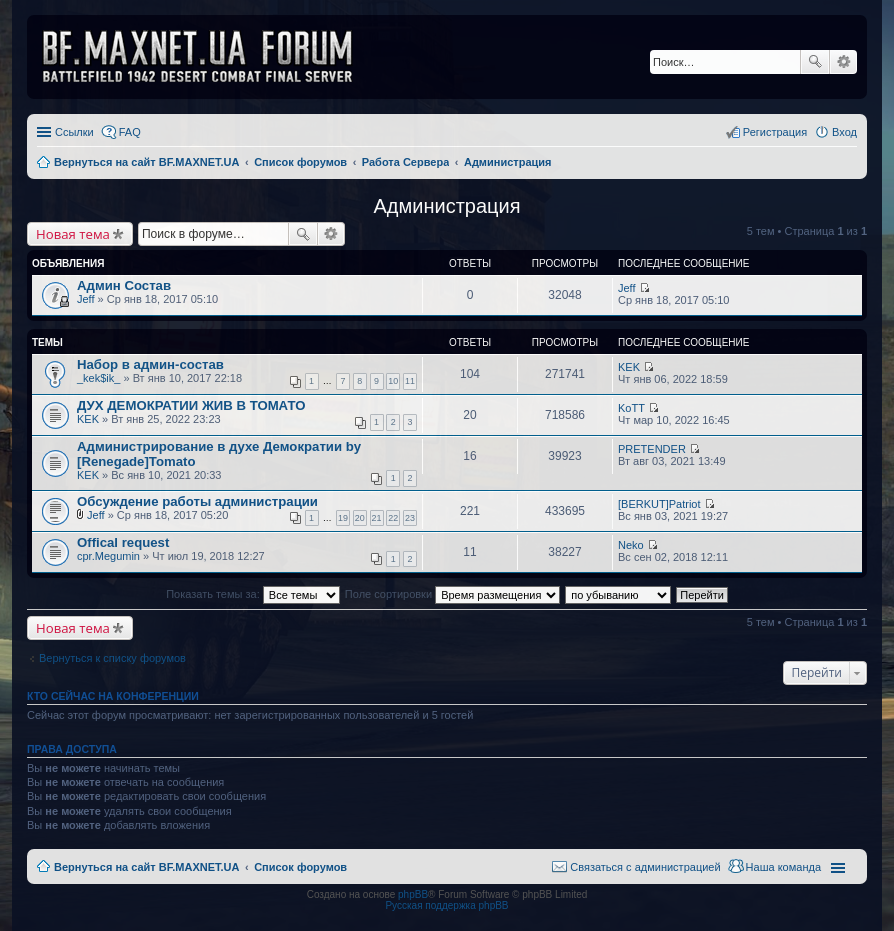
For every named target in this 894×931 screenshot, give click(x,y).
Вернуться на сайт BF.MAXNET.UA (146, 867)
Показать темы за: (253, 594)
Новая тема (73, 234)
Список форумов (300, 867)
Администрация (446, 206)
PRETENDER (652, 449)
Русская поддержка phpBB (446, 905)
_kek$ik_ (98, 378)
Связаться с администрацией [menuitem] (645, 867)
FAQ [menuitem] (130, 132)
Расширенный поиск (843, 62)
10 (393, 381)
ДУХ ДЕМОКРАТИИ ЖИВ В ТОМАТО (191, 405)
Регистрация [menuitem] (775, 132)
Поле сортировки (452, 594)
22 (393, 518)
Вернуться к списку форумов (112, 658)
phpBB (413, 894)
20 (360, 518)
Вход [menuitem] (844, 132)
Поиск (815, 62)
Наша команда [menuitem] (783, 867)
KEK (629, 367)
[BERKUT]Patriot (659, 504)
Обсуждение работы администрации (197, 501)
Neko (631, 545)
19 (343, 518)
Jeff (86, 299)
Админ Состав (124, 285)
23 (410, 518)
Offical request (123, 542)
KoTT (631, 408)
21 (377, 518)
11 (410, 381)
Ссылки (74, 132)
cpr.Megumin (108, 556)
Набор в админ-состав (150, 364)
